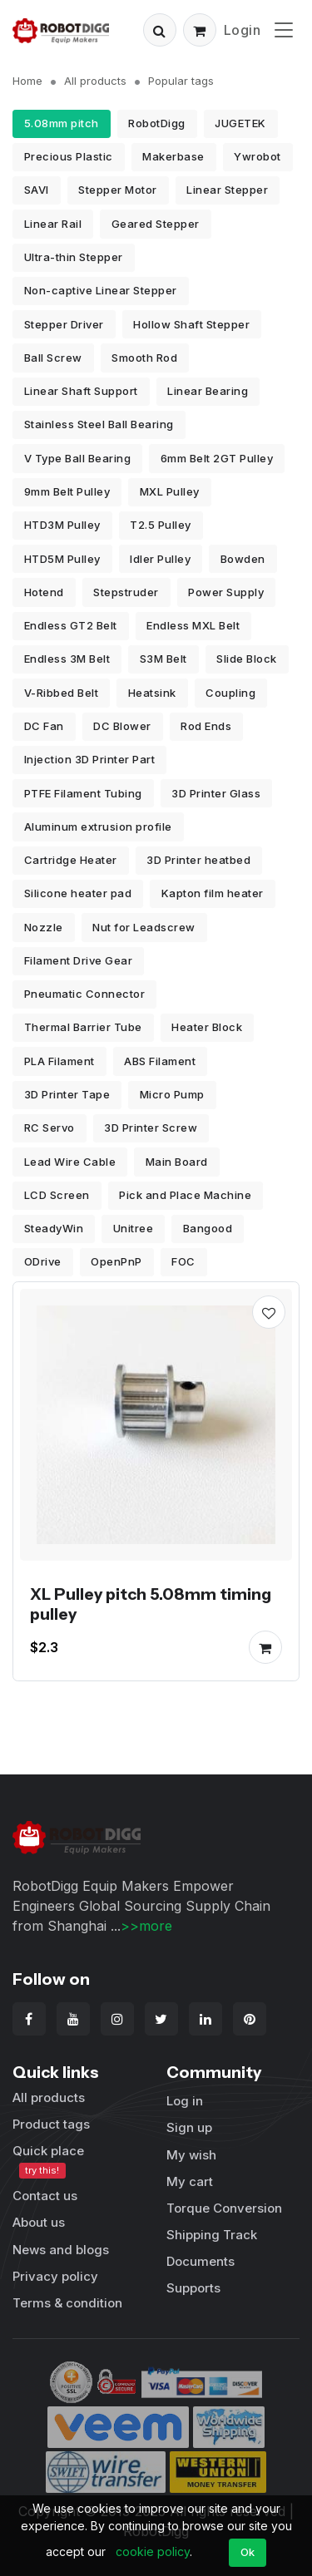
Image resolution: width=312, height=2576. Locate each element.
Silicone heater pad (78, 893)
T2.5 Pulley (160, 524)
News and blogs (60, 2250)
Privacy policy (55, 2276)
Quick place (48, 2161)
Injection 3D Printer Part (90, 759)
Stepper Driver (64, 324)
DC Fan (44, 726)
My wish (191, 2155)
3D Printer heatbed (198, 859)
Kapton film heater (212, 893)
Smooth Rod (144, 357)
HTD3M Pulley (62, 524)
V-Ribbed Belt (61, 692)
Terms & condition (67, 2303)
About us (38, 2222)
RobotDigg (157, 123)
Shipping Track (211, 2235)
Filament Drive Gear (78, 960)
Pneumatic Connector (85, 993)
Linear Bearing (207, 390)
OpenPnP (116, 1261)
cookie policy (153, 2551)
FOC (183, 1261)
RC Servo (49, 1127)
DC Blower (122, 726)
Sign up (189, 2127)
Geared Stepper (155, 223)
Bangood (208, 1228)
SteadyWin (54, 1228)
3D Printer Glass (215, 793)
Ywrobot (257, 156)
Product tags (51, 2124)
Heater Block (206, 1027)
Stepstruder (126, 592)
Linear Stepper (227, 189)
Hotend (44, 592)
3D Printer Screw (150, 1127)
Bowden (242, 558)
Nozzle (43, 927)
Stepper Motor (117, 189)
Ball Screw (53, 357)
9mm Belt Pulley (67, 491)
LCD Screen (57, 1195)
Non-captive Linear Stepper (100, 290)
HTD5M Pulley (62, 558)
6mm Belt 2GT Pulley (217, 458)
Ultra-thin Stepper (73, 257)
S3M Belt (163, 658)
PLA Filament (59, 1061)
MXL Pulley (170, 491)
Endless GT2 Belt (70, 625)
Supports (193, 2288)
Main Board (177, 1161)
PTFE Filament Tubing (83, 793)
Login (242, 30)
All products (95, 80)
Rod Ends (206, 726)
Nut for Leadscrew (144, 927)
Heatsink (152, 692)
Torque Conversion (224, 2208)
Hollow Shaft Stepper (191, 324)
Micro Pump (172, 1094)
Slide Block (246, 658)
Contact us (44, 2195)
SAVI (36, 189)
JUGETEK (240, 123)
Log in (184, 2101)
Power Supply (226, 592)
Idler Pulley (160, 558)
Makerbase (173, 156)
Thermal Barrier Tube (83, 1027)
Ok (247, 2552)
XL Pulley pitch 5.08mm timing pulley (150, 1604)
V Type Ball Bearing (77, 458)
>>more (146, 1925)
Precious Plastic (68, 156)
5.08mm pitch (61, 123)
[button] (159, 30)
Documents (200, 2261)
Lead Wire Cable (70, 1161)
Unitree (133, 1228)
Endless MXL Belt (193, 625)
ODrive (43, 1261)
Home (27, 80)
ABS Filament (160, 1061)
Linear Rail (53, 223)
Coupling (230, 692)
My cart (189, 2181)
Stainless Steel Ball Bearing (99, 424)
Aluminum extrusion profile (98, 826)
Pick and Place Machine (185, 1195)
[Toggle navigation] (284, 29)
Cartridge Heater (70, 859)
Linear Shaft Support (81, 390)
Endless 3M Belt (67, 658)
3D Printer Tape (67, 1094)
